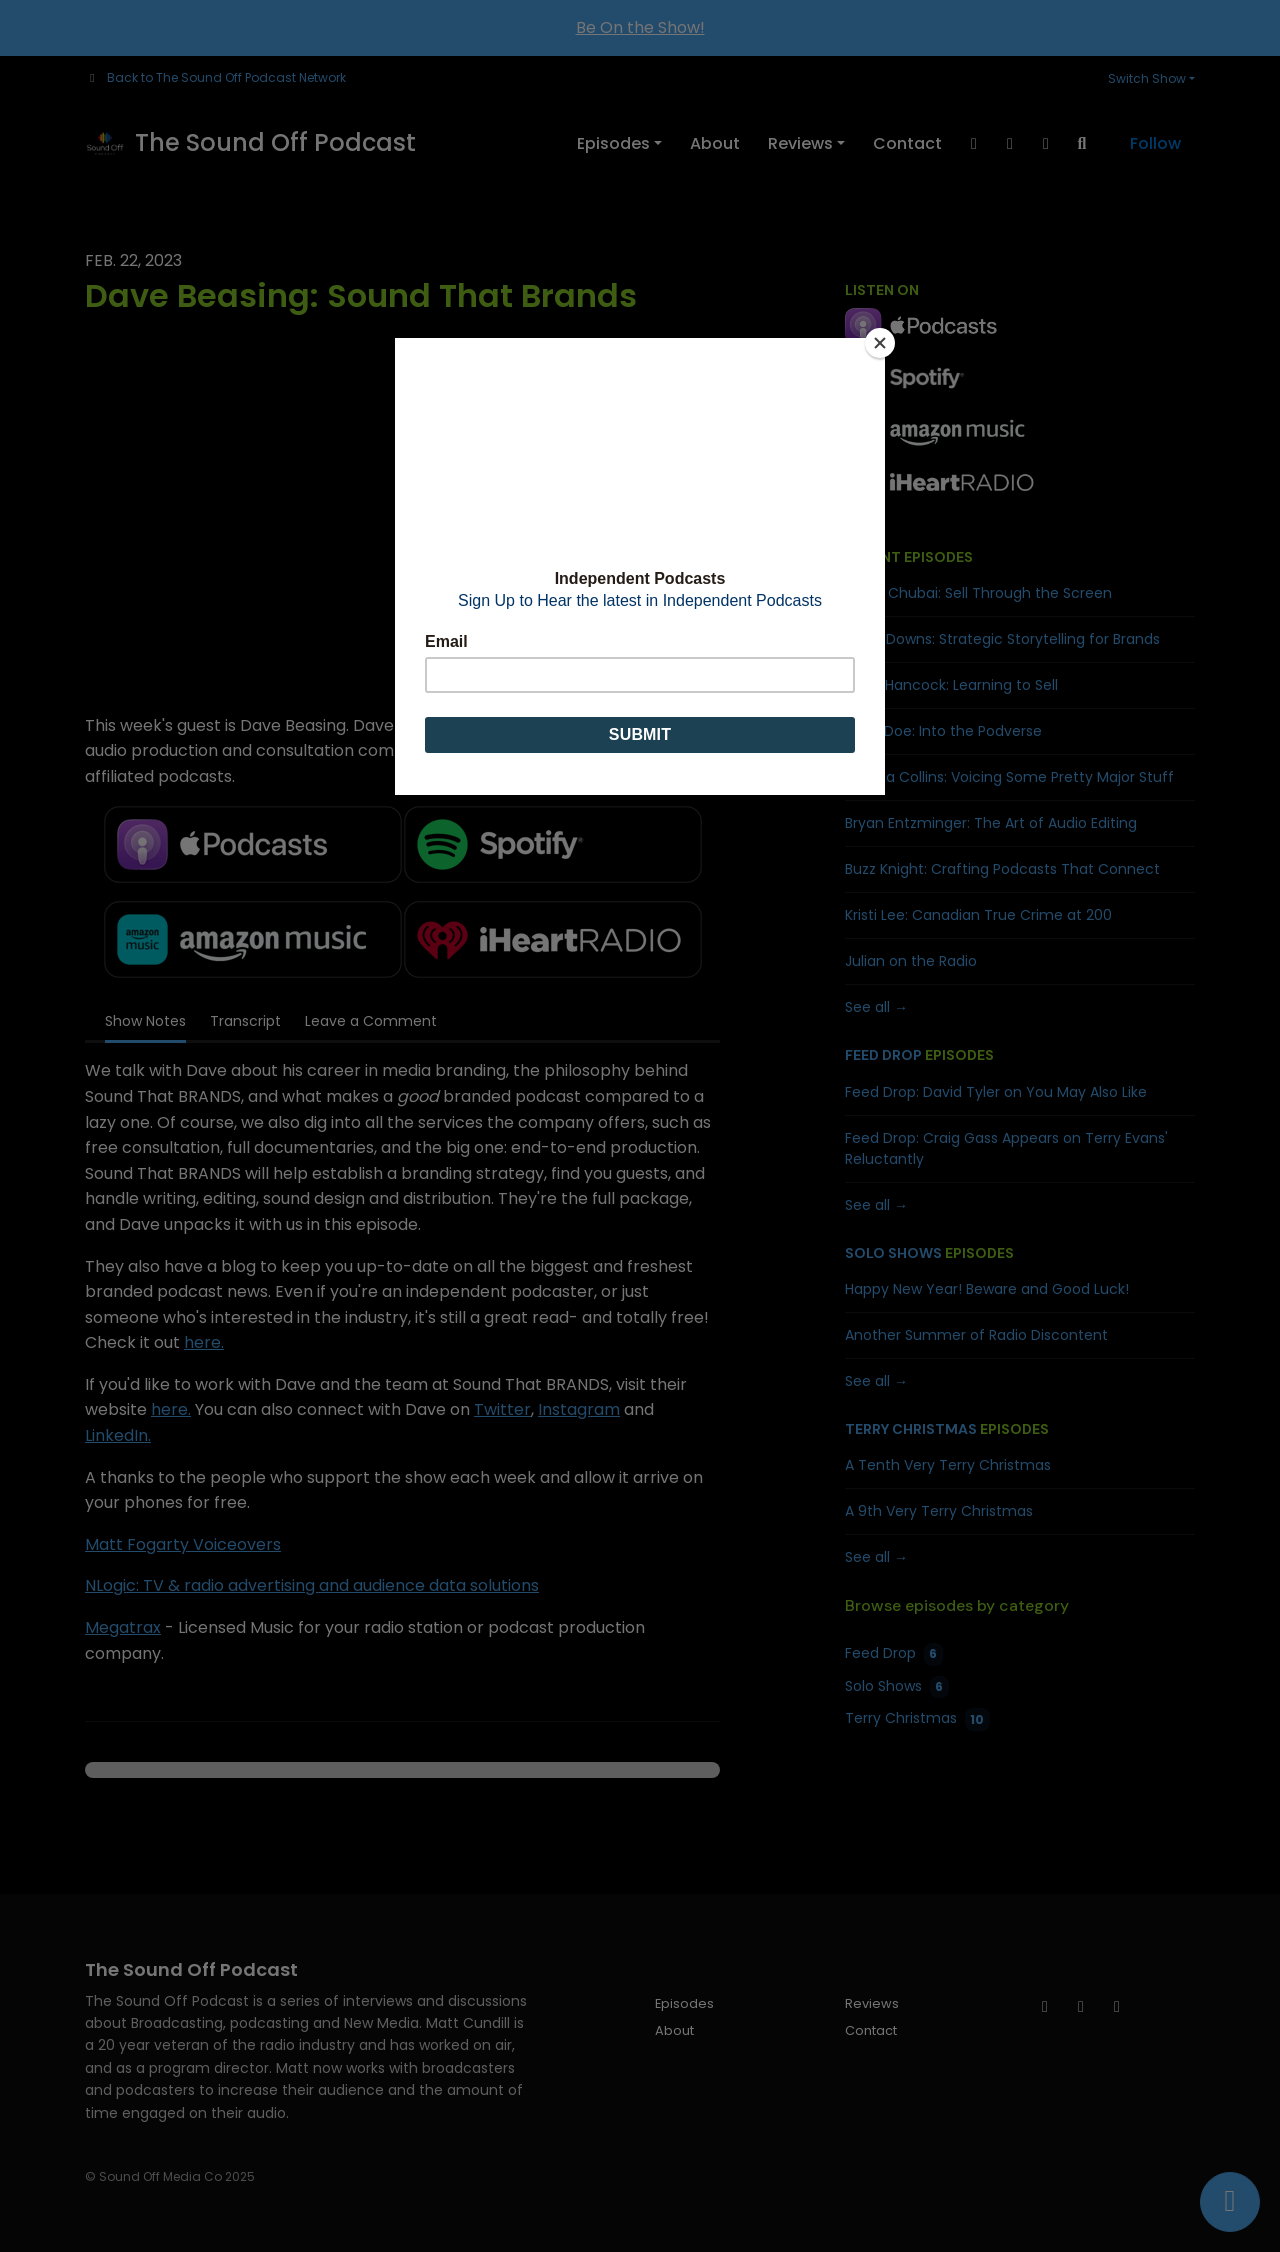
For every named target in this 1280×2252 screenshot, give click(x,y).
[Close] (880, 343)
